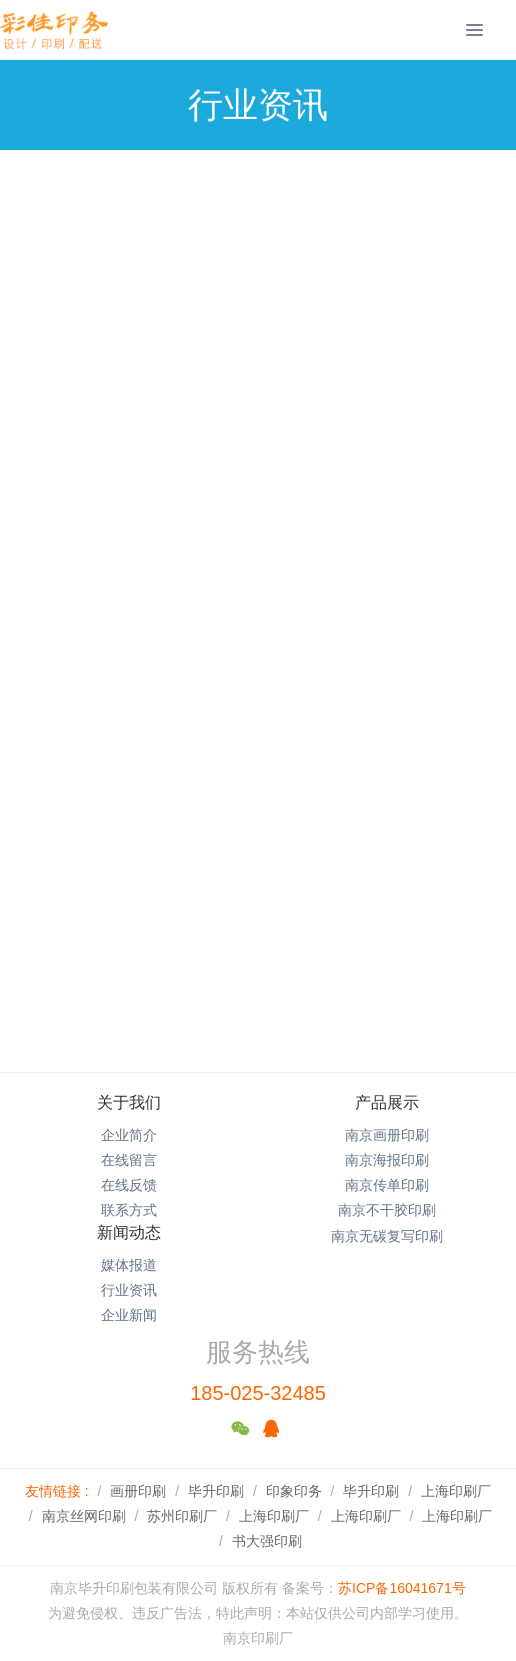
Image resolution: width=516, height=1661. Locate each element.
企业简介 (129, 1135)
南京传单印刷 (387, 1185)
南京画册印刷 (387, 1135)
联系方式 (129, 1210)
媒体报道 (129, 1265)
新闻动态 (129, 1232)
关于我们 (129, 1102)
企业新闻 (129, 1315)
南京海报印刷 (387, 1160)
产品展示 (387, 1102)
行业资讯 (129, 1290)
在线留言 (129, 1160)
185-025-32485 (258, 1393)
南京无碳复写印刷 (387, 1236)
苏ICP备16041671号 (402, 1588)
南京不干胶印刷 (387, 1210)
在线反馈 (129, 1185)
